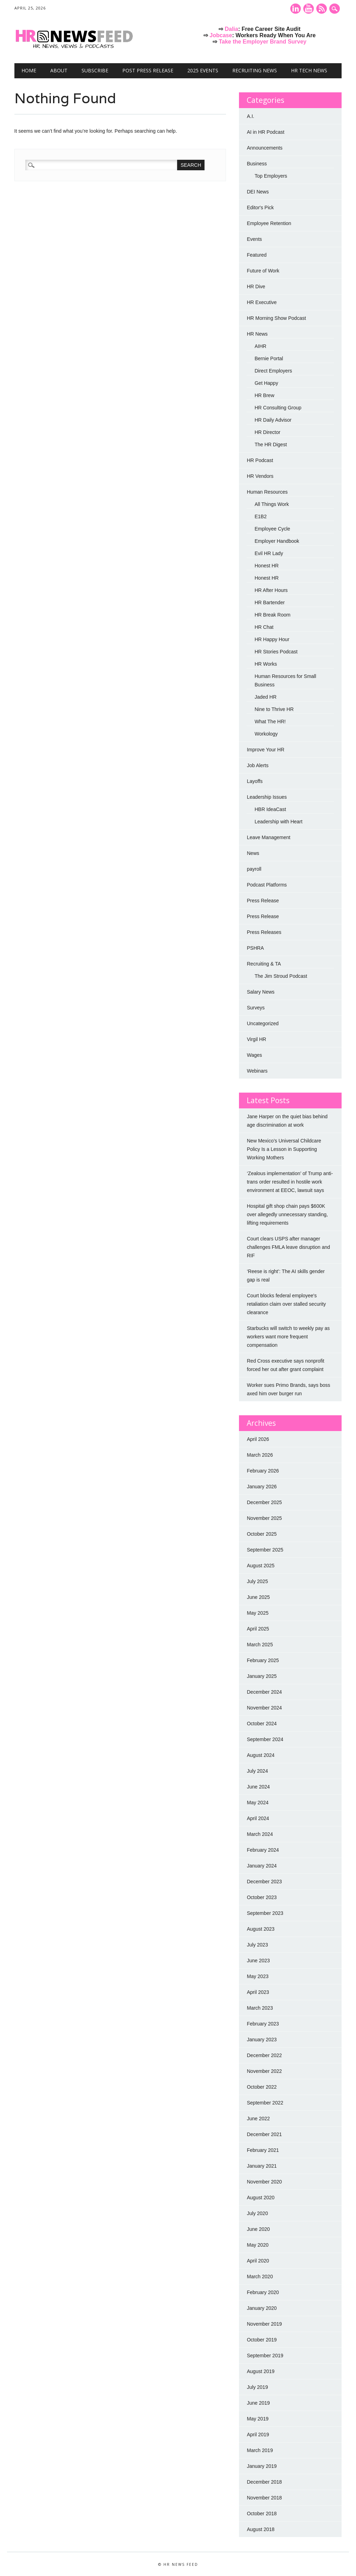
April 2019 (258, 2434)
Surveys (256, 1007)
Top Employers (270, 176)
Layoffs (255, 781)
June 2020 (258, 2229)
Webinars (257, 1071)
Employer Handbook (276, 541)
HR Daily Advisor (272, 420)
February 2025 (263, 1660)
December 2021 (264, 2134)
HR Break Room (272, 615)
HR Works (265, 664)
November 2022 (264, 2071)
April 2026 (258, 1439)
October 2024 (262, 1723)
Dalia (231, 29)
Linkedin (295, 9)
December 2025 (264, 1502)
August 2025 (260, 1565)
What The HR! (269, 721)
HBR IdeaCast (270, 809)
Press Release (263, 900)
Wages (254, 1055)
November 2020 (264, 2182)
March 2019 (260, 2450)
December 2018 (264, 2482)
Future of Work (263, 271)
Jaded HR (265, 697)
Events (254, 239)
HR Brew (264, 395)
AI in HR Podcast (265, 132)
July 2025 (257, 1581)
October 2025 (262, 1534)
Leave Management (268, 837)
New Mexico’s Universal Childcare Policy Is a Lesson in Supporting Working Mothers (284, 1149)
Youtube (308, 9)
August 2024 (260, 1755)
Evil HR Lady (268, 553)
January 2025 (262, 1676)
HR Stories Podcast (275, 651)
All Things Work (271, 504)
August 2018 (260, 2529)
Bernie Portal (268, 358)
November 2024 (264, 1708)
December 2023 (264, 1881)
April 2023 (258, 1992)
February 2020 (263, 2292)
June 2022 (258, 2118)
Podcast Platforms (267, 885)
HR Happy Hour (271, 639)
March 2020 (260, 2276)
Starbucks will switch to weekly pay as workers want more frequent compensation (288, 1336)
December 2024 (264, 1692)
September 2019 (265, 2355)
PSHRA (255, 948)
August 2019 (260, 2371)
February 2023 (263, 2024)
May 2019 (257, 2419)
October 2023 (262, 1897)
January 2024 (262, 1866)
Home (28, 70)
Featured (256, 255)
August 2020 (260, 2197)
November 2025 (264, 1518)
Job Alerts (257, 765)
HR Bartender (269, 602)
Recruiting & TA (264, 964)
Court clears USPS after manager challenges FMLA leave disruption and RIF (288, 1247)
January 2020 (262, 2308)
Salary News (260, 992)
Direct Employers (273, 371)
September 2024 (265, 1739)
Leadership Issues (267, 797)
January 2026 (262, 1486)
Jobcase (220, 35)
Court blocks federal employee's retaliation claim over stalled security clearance (286, 1304)
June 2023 (258, 1960)
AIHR (260, 346)
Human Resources (267, 492)
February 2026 (263, 1471)
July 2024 (257, 1771)
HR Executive (262, 302)
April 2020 (258, 2261)
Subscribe (95, 70)
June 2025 (258, 1597)
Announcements (264, 148)
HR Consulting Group (277, 407)
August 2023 (260, 1929)
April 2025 (258, 1629)
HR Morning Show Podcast (276, 318)
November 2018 (264, 2498)
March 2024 (260, 1834)
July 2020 (257, 2213)
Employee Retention (269, 223)
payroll (254, 869)
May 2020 (257, 2245)
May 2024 (257, 1802)
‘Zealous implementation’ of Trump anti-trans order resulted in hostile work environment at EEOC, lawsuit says (290, 1182)
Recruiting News (254, 70)
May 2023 (257, 1976)
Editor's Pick (260, 207)
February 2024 (263, 1850)
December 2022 (264, 2055)
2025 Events (202, 70)
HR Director (267, 432)
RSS (321, 9)
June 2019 (258, 2403)
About (58, 70)
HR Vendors (260, 476)
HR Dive (256, 286)
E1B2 (260, 516)
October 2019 (262, 2340)
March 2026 (260, 1455)
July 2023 (257, 1945)
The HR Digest (270, 444)
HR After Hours (270, 590)
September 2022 (265, 2103)
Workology (266, 734)
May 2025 (257, 1613)
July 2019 (257, 2387)
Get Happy (266, 383)
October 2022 (262, 2087)
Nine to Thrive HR (273, 709)
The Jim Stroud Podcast (280, 976)
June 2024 (258, 1787)
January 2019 (262, 2466)
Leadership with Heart (278, 821)
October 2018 (262, 2513)
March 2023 (260, 2008)
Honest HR (266, 565)
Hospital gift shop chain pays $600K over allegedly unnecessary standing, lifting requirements (287, 1214)
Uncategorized (262, 1023)
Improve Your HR (265, 749)
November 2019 (264, 2324)
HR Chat (263, 627)
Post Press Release (147, 70)
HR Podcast (260, 460)
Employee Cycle (272, 529)
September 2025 (265, 1550)
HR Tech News (309, 70)
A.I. (250, 116)
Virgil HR (256, 1039)
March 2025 (260, 1644)
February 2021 (263, 2150)
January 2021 (262, 2166)
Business (257, 163)
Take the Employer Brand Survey (262, 42)
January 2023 (262, 2039)
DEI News (257, 192)
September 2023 (265, 1913)
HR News (257, 334)
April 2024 (258, 1818)
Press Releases (264, 932)
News (253, 853)
